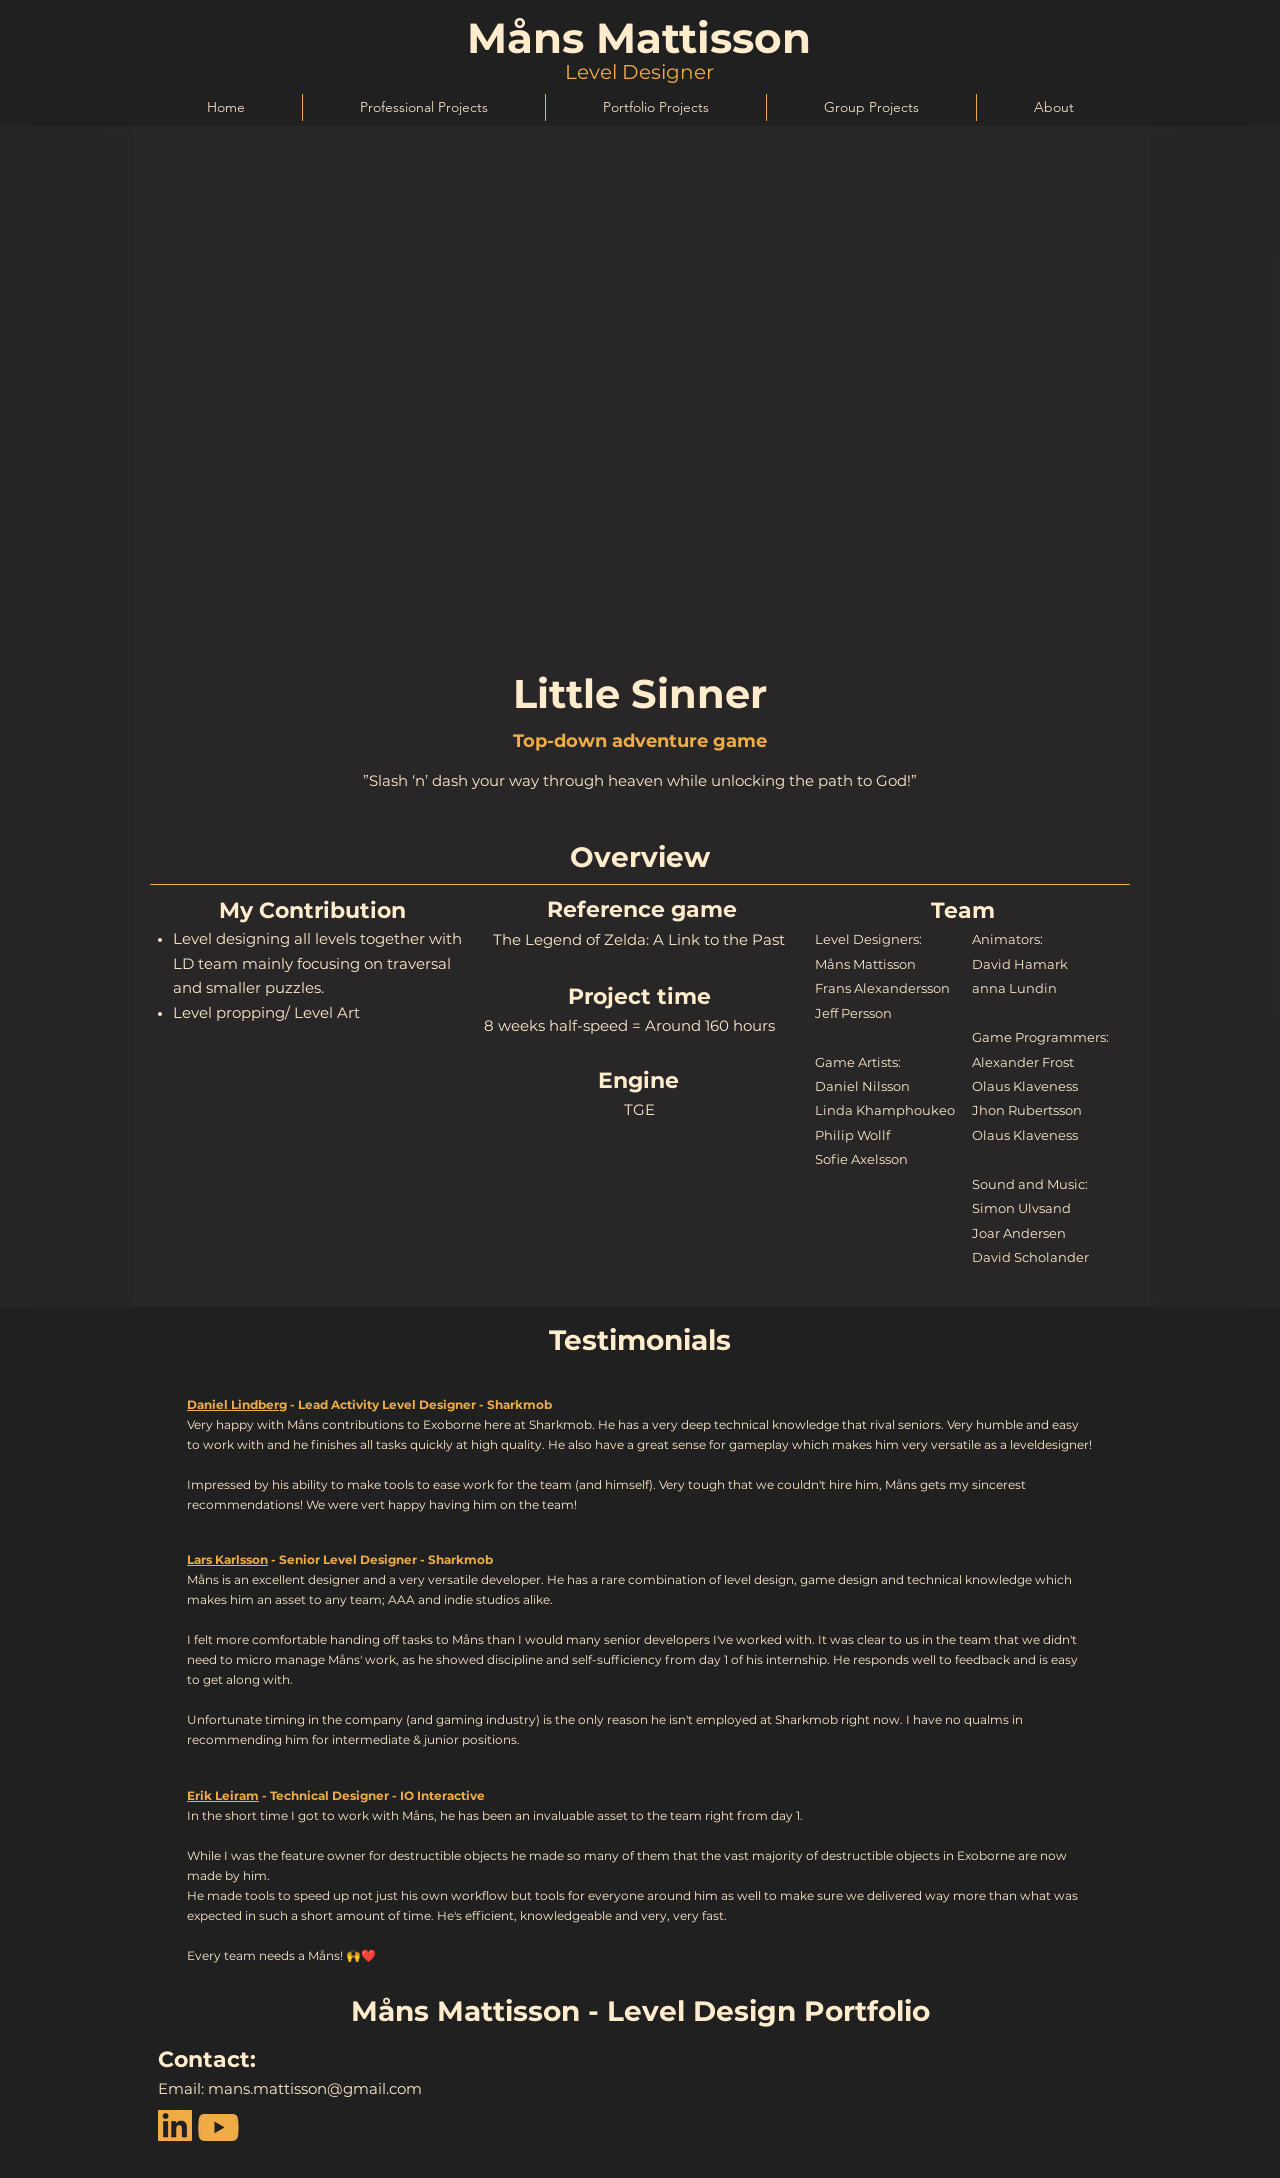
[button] (423, 107)
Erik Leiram (223, 1795)
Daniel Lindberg (237, 1404)
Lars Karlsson (227, 1559)
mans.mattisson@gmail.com (315, 2088)
